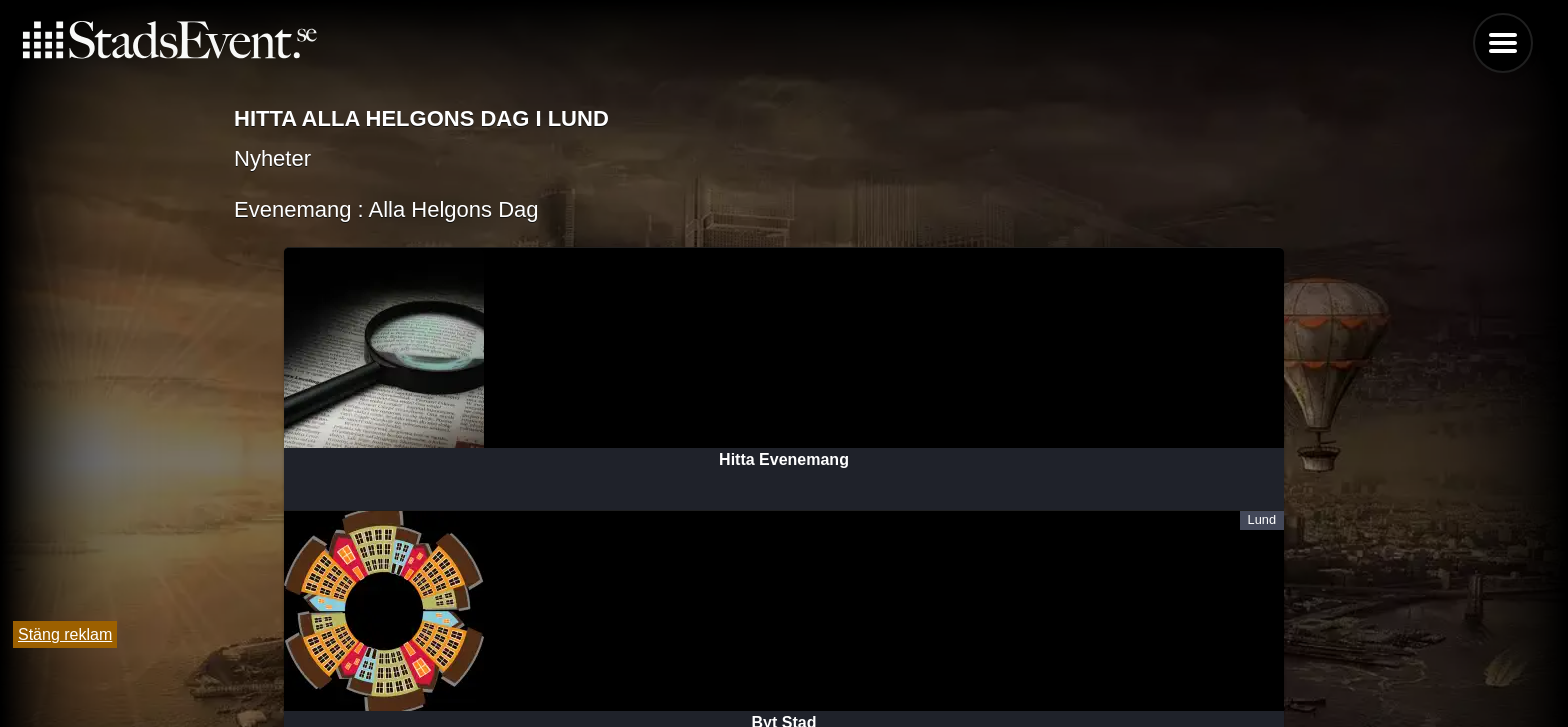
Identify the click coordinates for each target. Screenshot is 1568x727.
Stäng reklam (65, 634)
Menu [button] (1503, 43)
